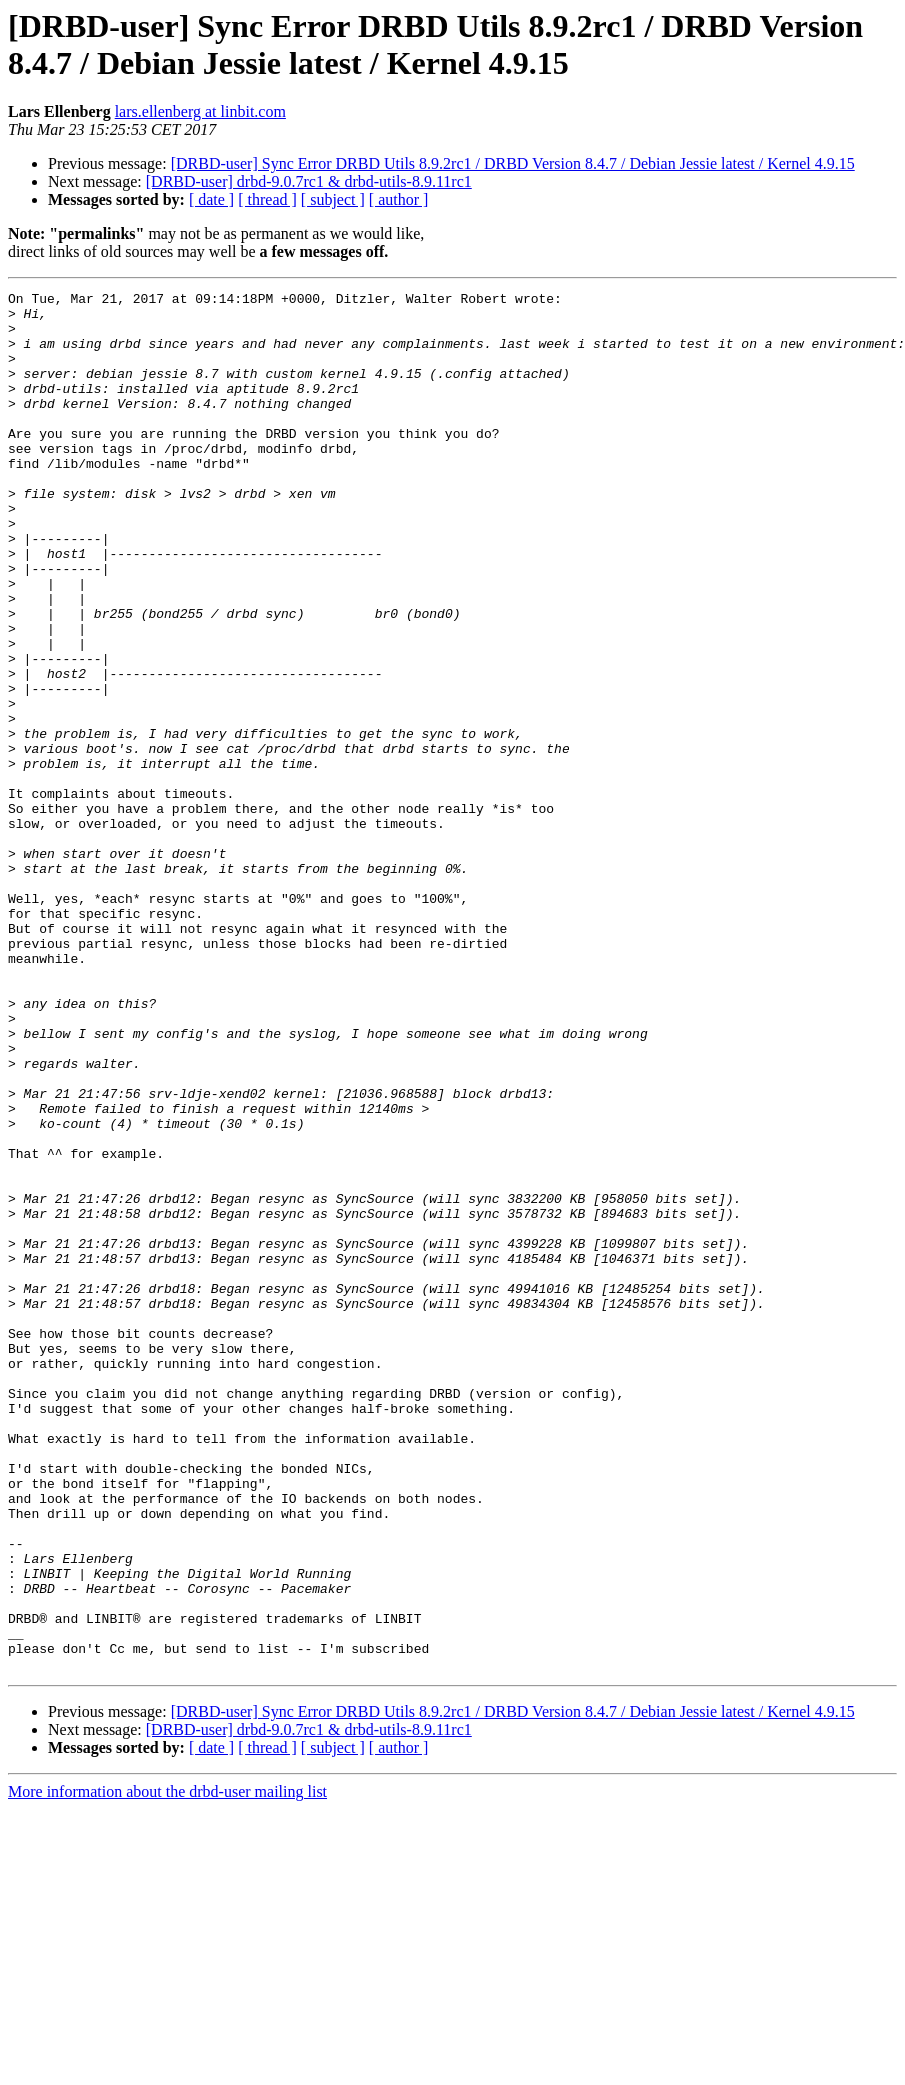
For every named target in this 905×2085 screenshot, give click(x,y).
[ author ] (399, 199)
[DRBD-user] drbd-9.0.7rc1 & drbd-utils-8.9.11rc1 (309, 181)
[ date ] (211, 199)
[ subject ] (333, 199)
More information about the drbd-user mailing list (167, 2067)
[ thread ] (267, 199)
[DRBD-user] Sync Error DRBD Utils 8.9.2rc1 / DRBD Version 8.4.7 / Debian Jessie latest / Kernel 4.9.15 (513, 163)
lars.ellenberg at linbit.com (200, 111)
